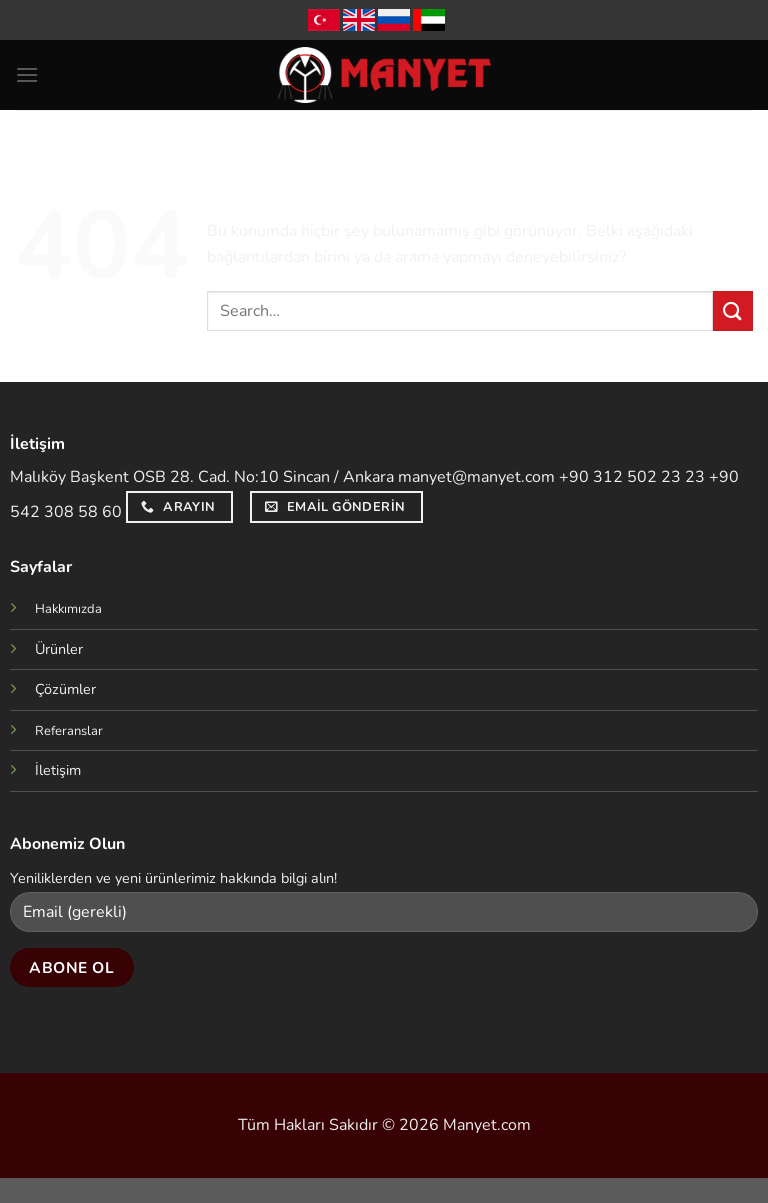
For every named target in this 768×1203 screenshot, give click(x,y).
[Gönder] (733, 310)
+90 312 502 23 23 (632, 477)
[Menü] (27, 74)
